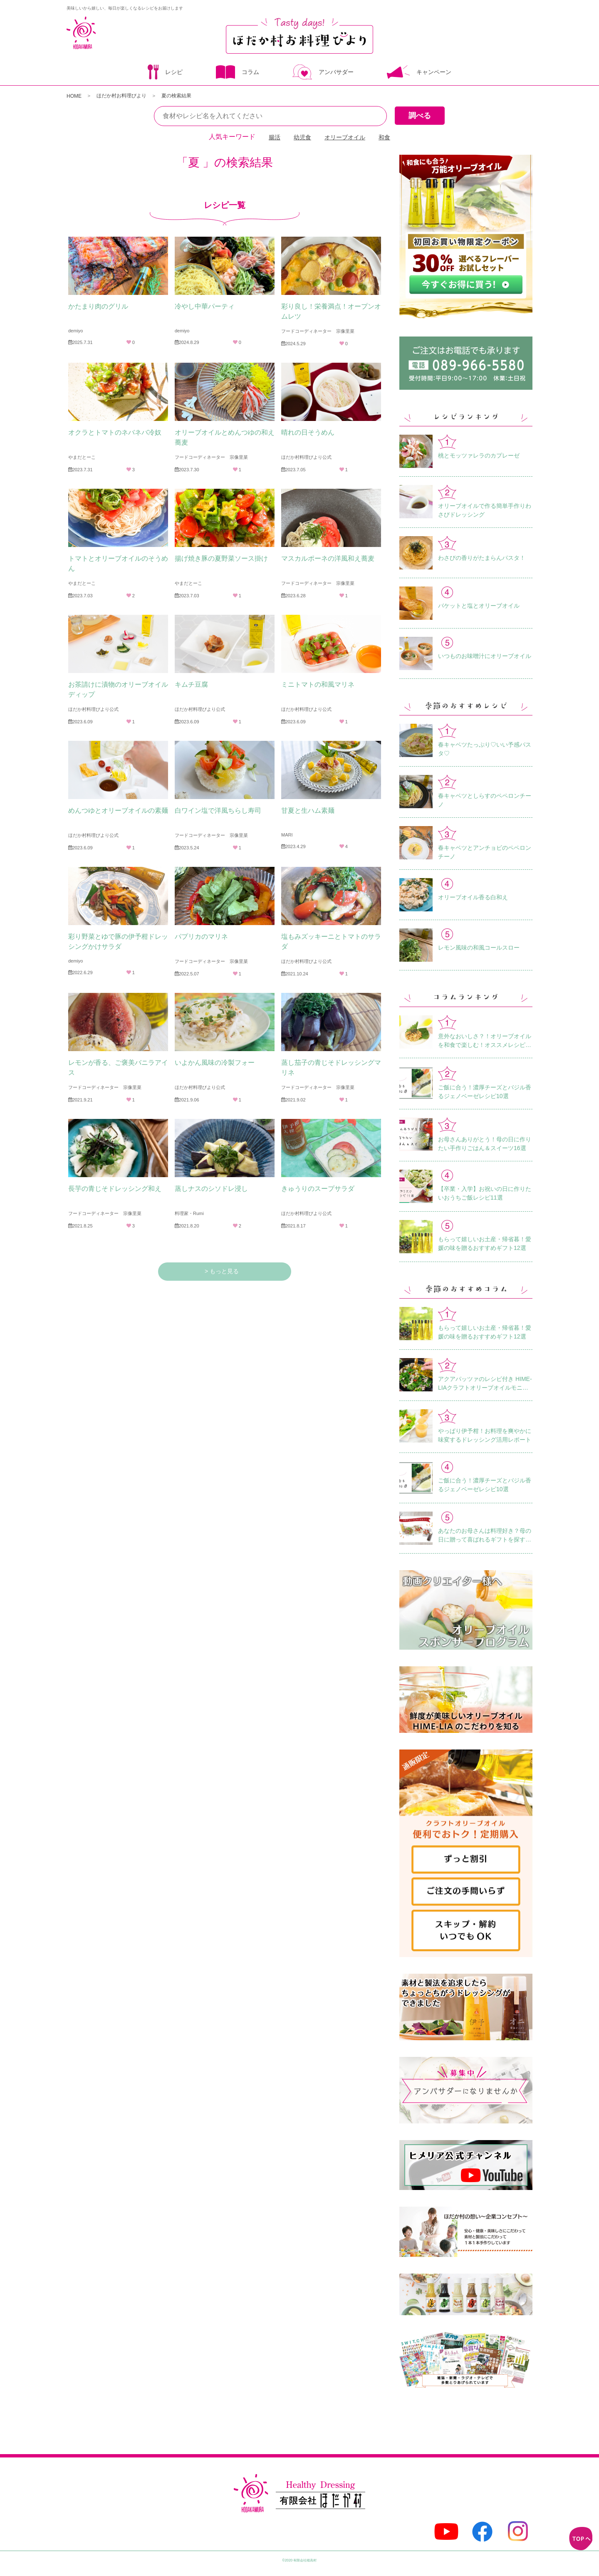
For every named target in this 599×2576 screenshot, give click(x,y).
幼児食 (302, 137)
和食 (384, 137)
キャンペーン (419, 72)
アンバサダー (323, 72)
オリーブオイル (344, 137)
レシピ (165, 72)
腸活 (274, 137)
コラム (237, 72)
